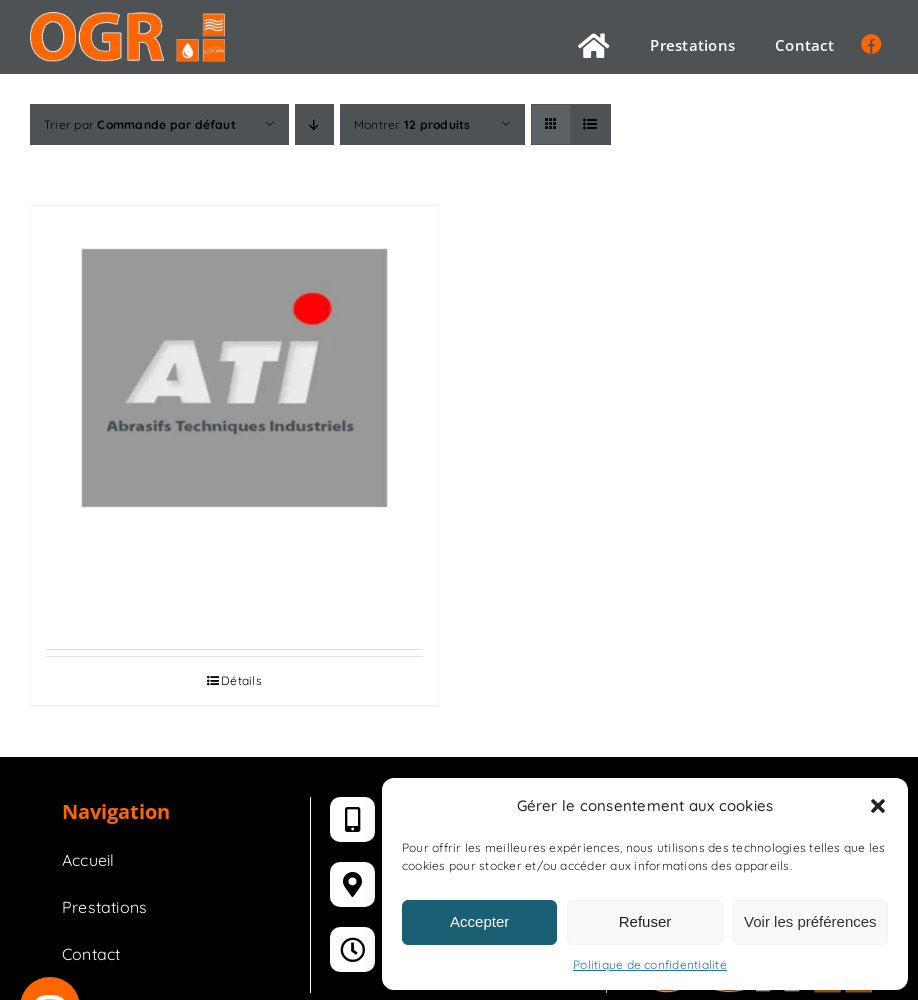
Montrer (412, 124)
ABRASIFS (234, 581)
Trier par (140, 124)
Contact (91, 954)
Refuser (645, 921)
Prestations (105, 907)
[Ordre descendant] (314, 124)
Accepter (479, 921)
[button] (878, 806)
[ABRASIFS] (234, 378)
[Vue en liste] (590, 124)
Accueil (88, 860)
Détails (241, 680)
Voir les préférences (810, 921)
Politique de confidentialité (650, 964)
